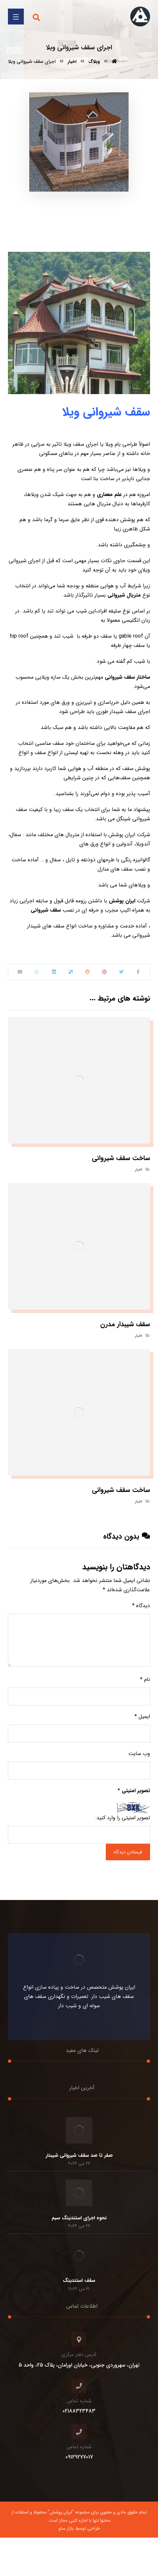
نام (145, 1679)
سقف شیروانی (46, 910)
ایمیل (142, 1716)
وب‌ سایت (139, 1753)
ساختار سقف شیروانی (127, 677)
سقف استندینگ (79, 2280)
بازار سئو (66, 2528)
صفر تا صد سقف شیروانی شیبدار (79, 2155)
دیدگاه (141, 1606)
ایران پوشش (123, 901)
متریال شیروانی (124, 595)
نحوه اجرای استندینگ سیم (79, 2218)
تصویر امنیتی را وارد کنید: (123, 1818)
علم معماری (109, 494)
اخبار (138, 1169)
